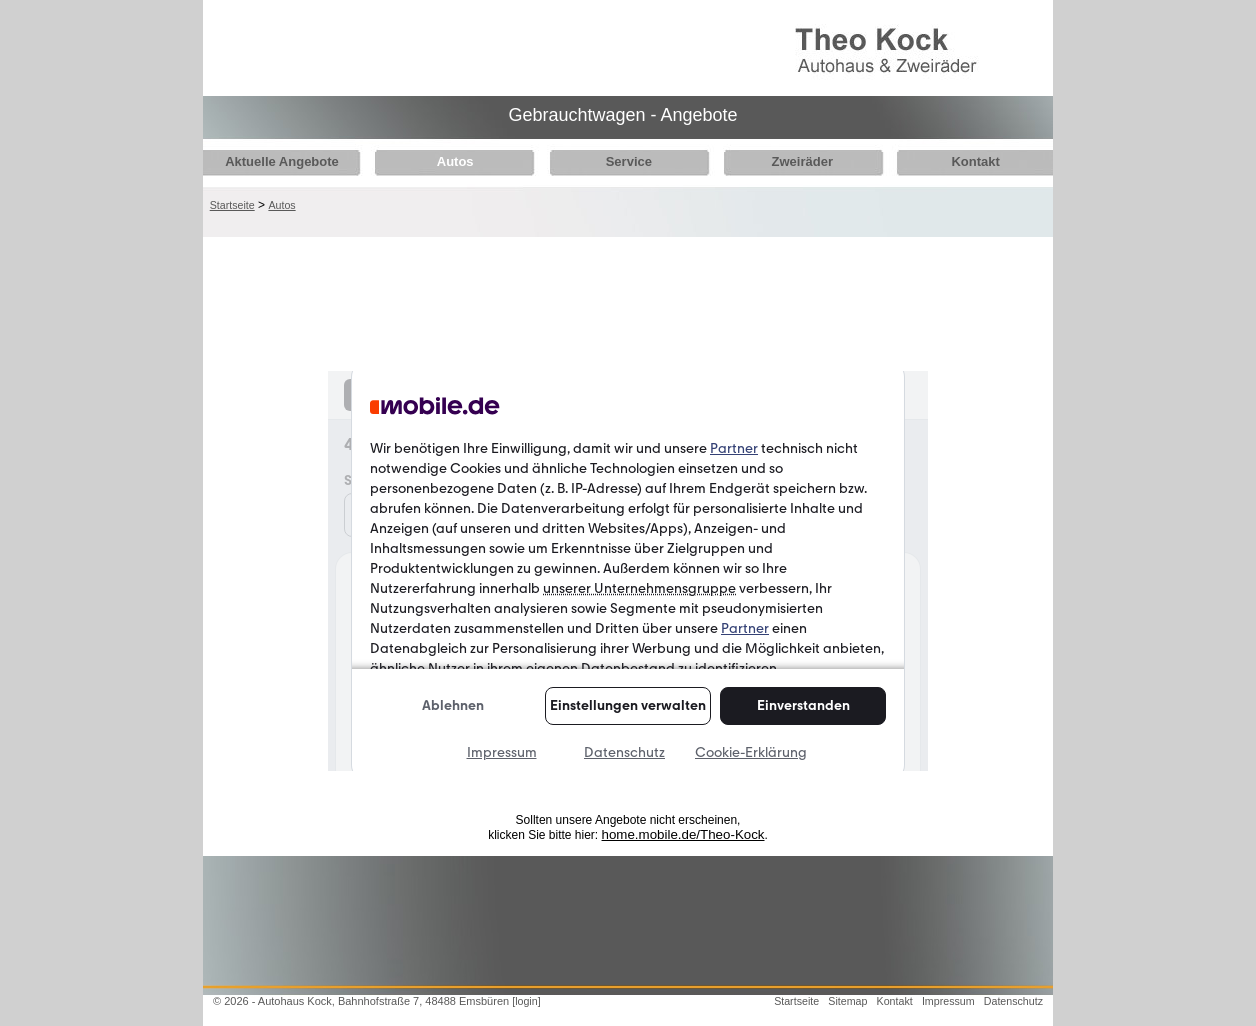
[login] (526, 1001)
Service (618, 161)
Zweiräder (786, 161)
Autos (449, 161)
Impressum (948, 1001)
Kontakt (954, 161)
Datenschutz (1013, 1001)
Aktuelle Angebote (282, 161)
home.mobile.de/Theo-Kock (683, 834)
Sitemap (847, 1001)
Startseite (232, 205)
